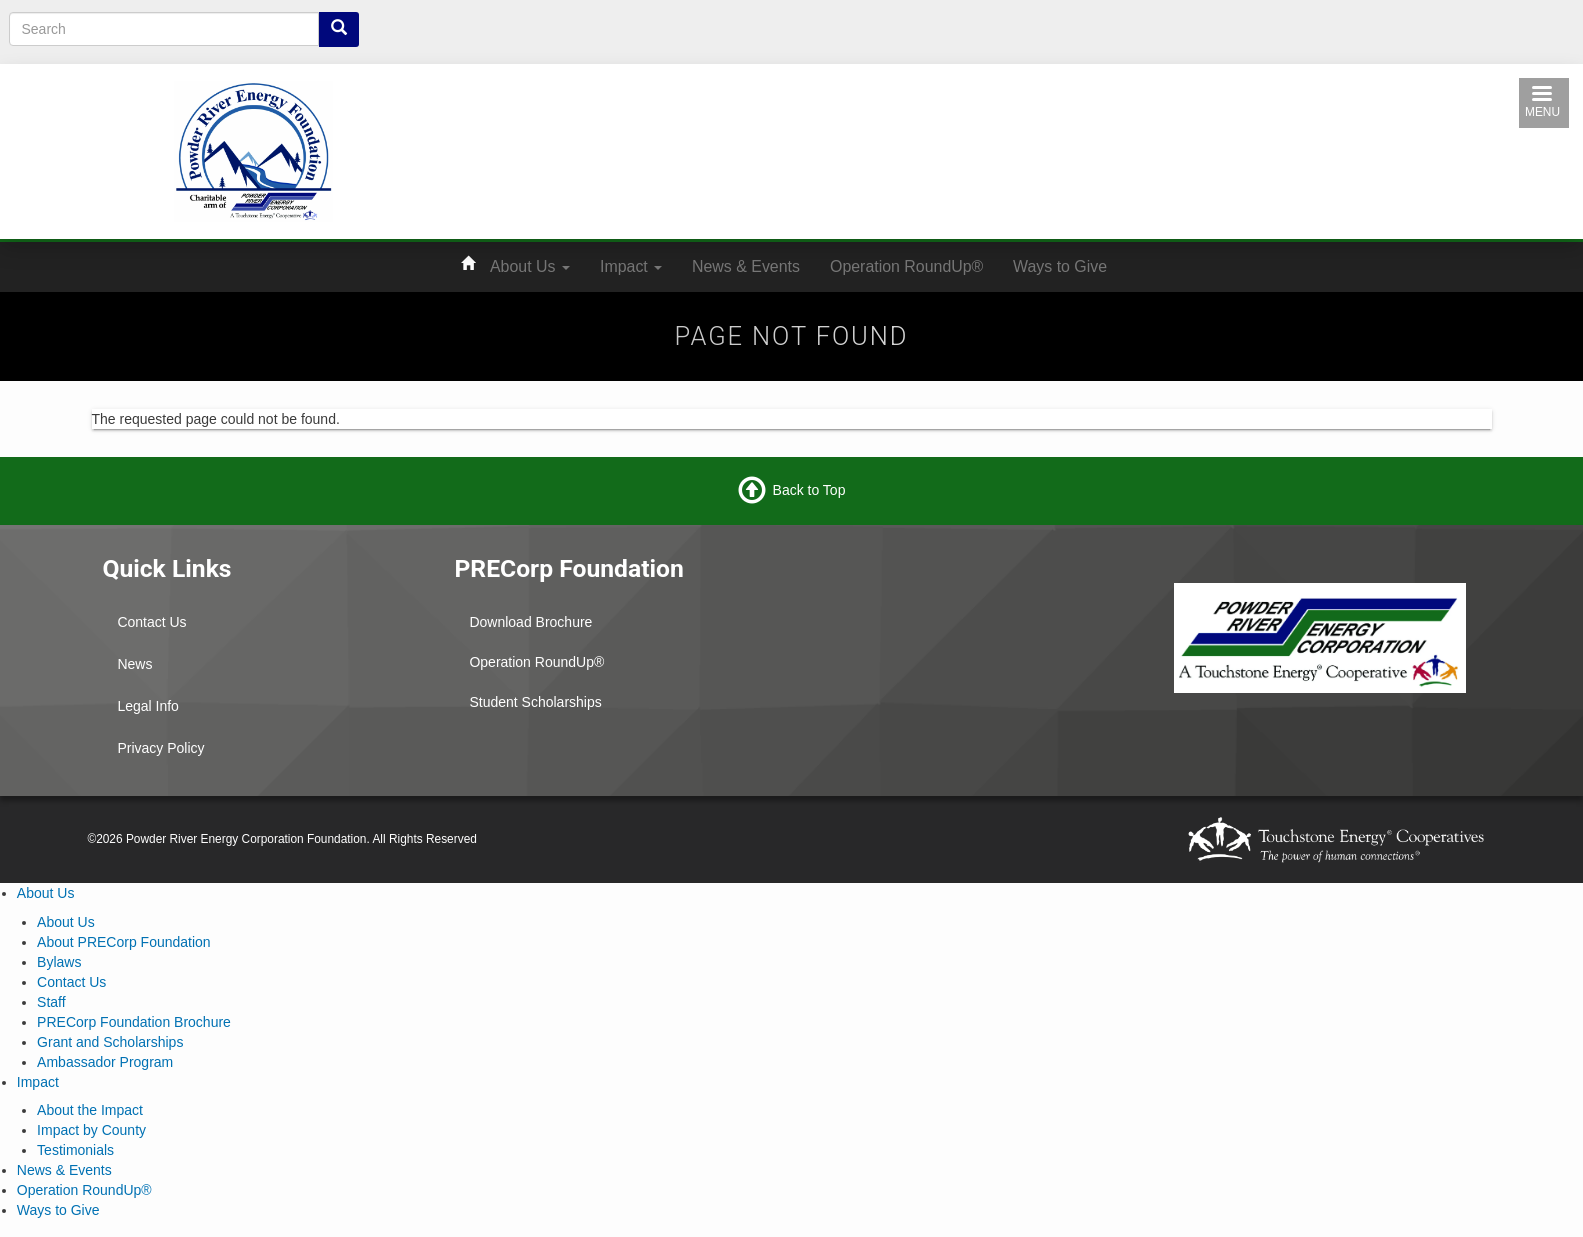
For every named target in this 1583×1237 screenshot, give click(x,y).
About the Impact (90, 1110)
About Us (530, 266)
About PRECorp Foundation (124, 942)
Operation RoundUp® (906, 266)
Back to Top (809, 490)
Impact (631, 266)
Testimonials (75, 1150)
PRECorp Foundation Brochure (134, 1022)
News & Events (746, 266)
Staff (51, 1002)
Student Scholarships (535, 702)
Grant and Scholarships (110, 1042)
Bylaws (59, 962)
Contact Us (151, 622)
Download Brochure (530, 622)
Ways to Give (1060, 266)
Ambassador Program (105, 1062)
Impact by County (91, 1130)
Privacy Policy (160, 748)
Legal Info (148, 706)
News (134, 664)
